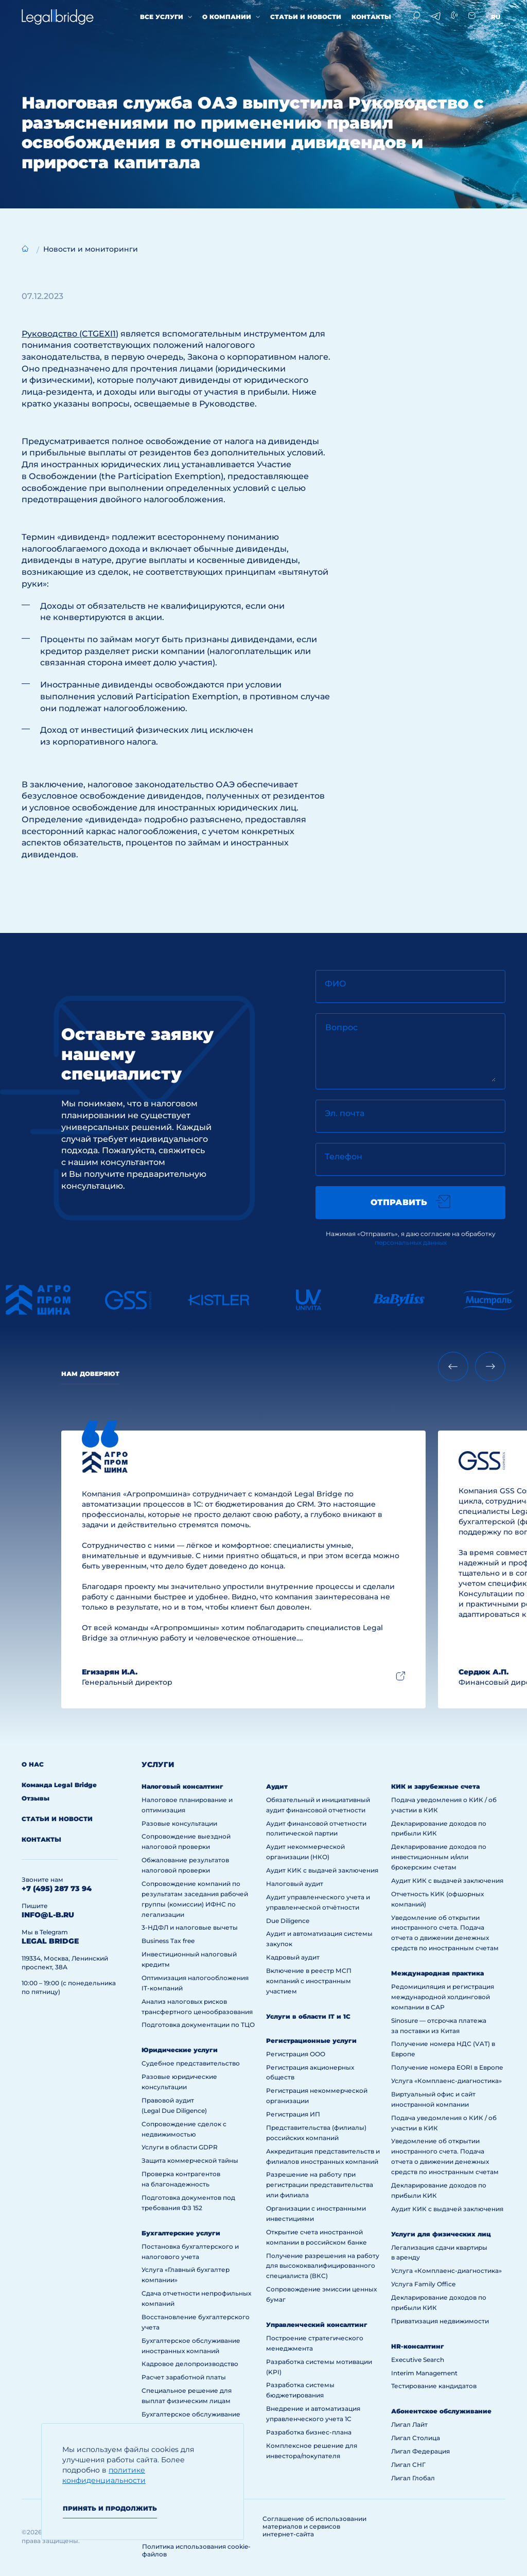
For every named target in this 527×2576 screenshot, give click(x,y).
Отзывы (35, 1798)
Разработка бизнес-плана (309, 2432)
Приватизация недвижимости (440, 2321)
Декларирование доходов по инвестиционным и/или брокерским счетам (438, 1857)
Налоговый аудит (294, 1883)
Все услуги (161, 17)
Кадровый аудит (293, 1957)
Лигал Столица (415, 2438)
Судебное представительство (191, 2063)
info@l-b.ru (48, 1914)
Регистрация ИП (293, 2114)
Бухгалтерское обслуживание (191, 2414)
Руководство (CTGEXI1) (70, 334)
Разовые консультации (179, 1823)
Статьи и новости (305, 17)
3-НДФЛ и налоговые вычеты (190, 1927)
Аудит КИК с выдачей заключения (322, 1870)
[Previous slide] (453, 1366)
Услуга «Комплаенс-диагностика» (446, 2081)
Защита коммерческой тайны (190, 2160)
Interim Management (424, 2373)
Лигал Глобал (413, 2478)
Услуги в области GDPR (180, 2147)
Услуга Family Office (423, 2284)
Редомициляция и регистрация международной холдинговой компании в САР (442, 1997)
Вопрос (341, 1027)
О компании (226, 17)
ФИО (335, 984)
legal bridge (50, 1941)
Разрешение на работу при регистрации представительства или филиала (319, 2185)
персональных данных (411, 1242)
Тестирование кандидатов (434, 2386)
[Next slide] (490, 1366)
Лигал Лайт (409, 2424)
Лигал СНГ (408, 2464)
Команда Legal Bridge (59, 1785)
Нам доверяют (90, 1374)
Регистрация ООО (295, 2054)
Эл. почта (344, 1113)
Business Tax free (168, 1941)
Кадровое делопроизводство (190, 2364)
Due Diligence (287, 1921)
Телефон (343, 1156)
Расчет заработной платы (184, 2377)
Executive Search (417, 2359)
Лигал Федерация (420, 2451)
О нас (33, 1764)
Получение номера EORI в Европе (447, 2067)
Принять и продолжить (110, 2508)
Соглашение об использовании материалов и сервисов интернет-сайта (314, 2526)
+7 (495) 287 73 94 (57, 1888)
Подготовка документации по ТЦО (198, 2024)
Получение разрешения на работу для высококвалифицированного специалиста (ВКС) (322, 2266)
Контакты (371, 17)
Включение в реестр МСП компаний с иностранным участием (309, 1981)
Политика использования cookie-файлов (196, 2550)
